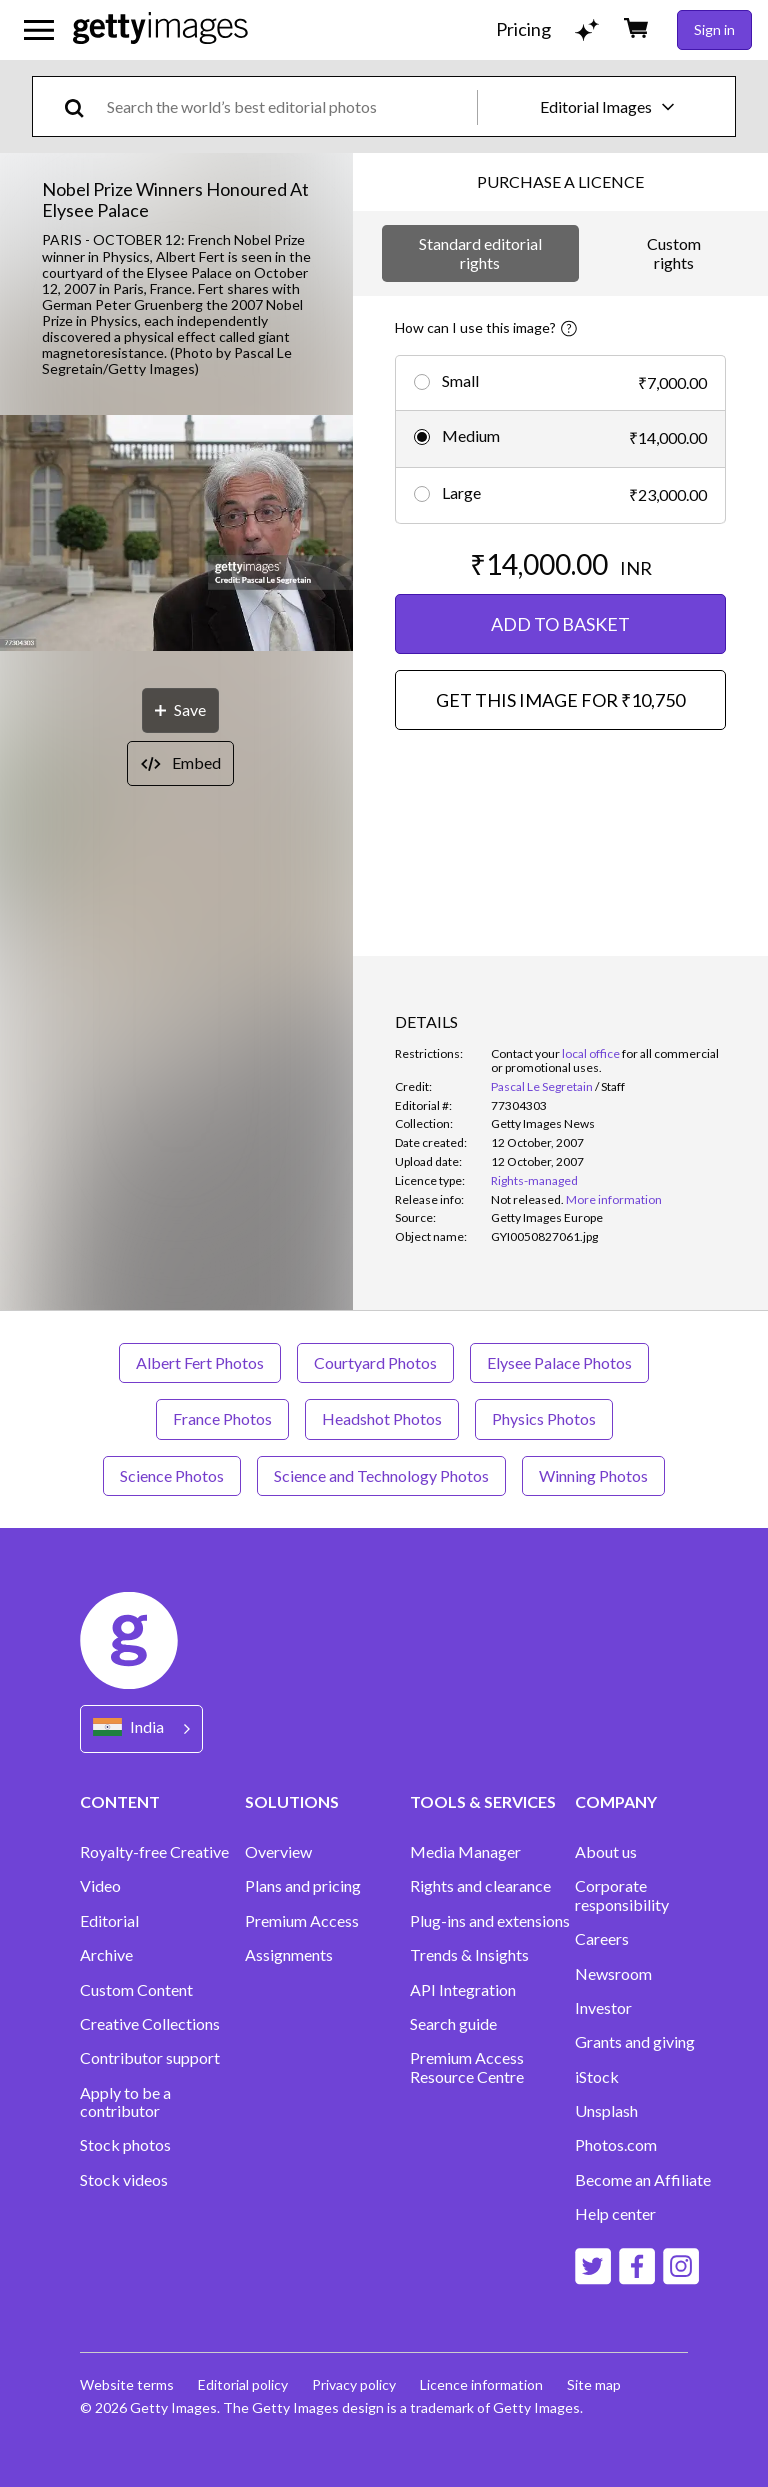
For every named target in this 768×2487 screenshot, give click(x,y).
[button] (176, 534)
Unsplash (606, 2111)
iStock (597, 2077)
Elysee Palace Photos (559, 1362)
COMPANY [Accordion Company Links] (616, 1801)
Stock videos (124, 2180)
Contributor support (150, 2058)
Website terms (127, 2384)
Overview (278, 1852)
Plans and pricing (303, 1886)
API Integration (463, 1990)
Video (100, 1886)
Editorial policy (243, 2384)
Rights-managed (534, 1180)
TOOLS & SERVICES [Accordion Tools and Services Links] (483, 1801)
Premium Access (302, 1921)
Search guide (453, 2024)
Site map (594, 2384)
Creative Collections (150, 2024)
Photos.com (616, 2145)
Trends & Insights (469, 1955)
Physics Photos (544, 1418)
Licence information (481, 2384)
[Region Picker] (141, 1728)
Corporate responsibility (622, 1895)
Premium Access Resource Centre (467, 2067)
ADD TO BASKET (560, 624)
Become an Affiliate (643, 2180)
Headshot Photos (382, 1418)
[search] (82, 106)
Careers (602, 1939)
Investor (603, 2008)
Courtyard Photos (375, 1362)
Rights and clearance (480, 1886)
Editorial (109, 1921)
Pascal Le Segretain (542, 1086)
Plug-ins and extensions (490, 1921)
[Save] (180, 710)
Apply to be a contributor (125, 2102)
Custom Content (136, 1990)
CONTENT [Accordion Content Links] (120, 1801)
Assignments (289, 1955)
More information (614, 1199)
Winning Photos (593, 1475)
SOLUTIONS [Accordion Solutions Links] (292, 1801)
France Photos (222, 1418)
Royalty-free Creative (154, 1852)
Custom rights (674, 252)
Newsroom (613, 1974)
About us (606, 1852)
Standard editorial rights (480, 252)
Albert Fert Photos (200, 1362)
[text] (288, 106)
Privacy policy (354, 2384)
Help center (615, 2214)
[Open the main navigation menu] (39, 30)
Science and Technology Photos (381, 1475)
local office (591, 1053)
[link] (527, 1199)
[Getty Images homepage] (160, 29)
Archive (106, 1955)
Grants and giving (635, 2042)
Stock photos (125, 2145)
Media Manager (465, 1852)
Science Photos (172, 1475)
